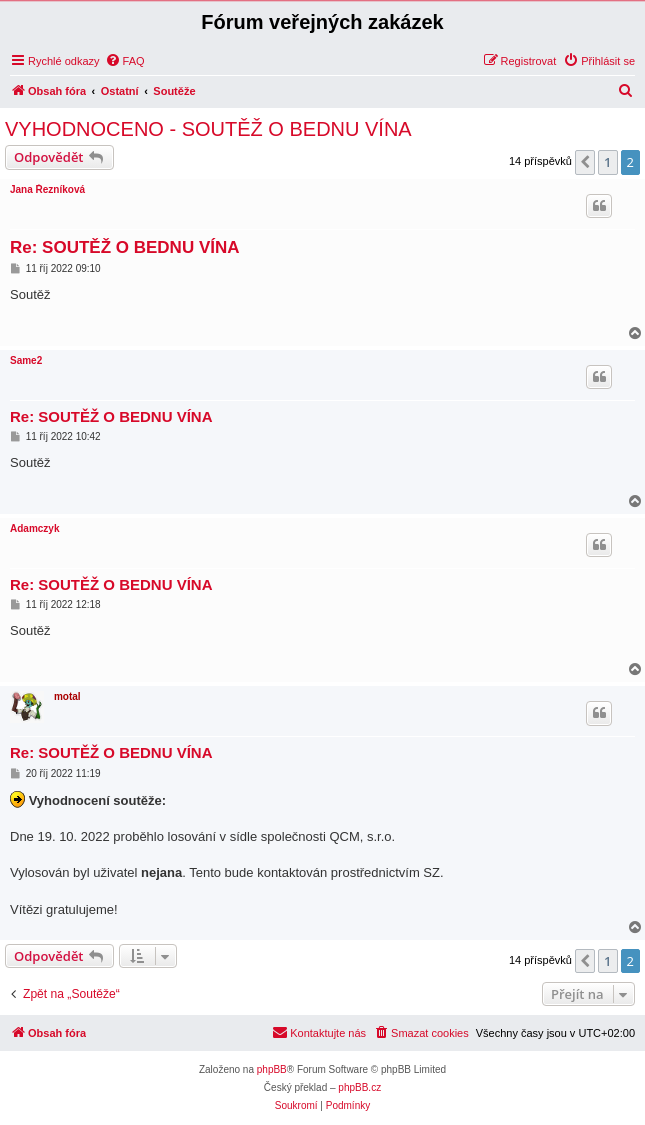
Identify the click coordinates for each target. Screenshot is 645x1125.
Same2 (26, 360)
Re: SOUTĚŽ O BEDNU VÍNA (125, 247)
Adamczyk (34, 528)
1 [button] (607, 162)
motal (67, 696)
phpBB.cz (359, 1087)
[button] (585, 162)
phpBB (272, 1069)
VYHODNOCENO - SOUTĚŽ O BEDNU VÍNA (208, 129)
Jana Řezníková (47, 189)
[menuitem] (125, 61)
